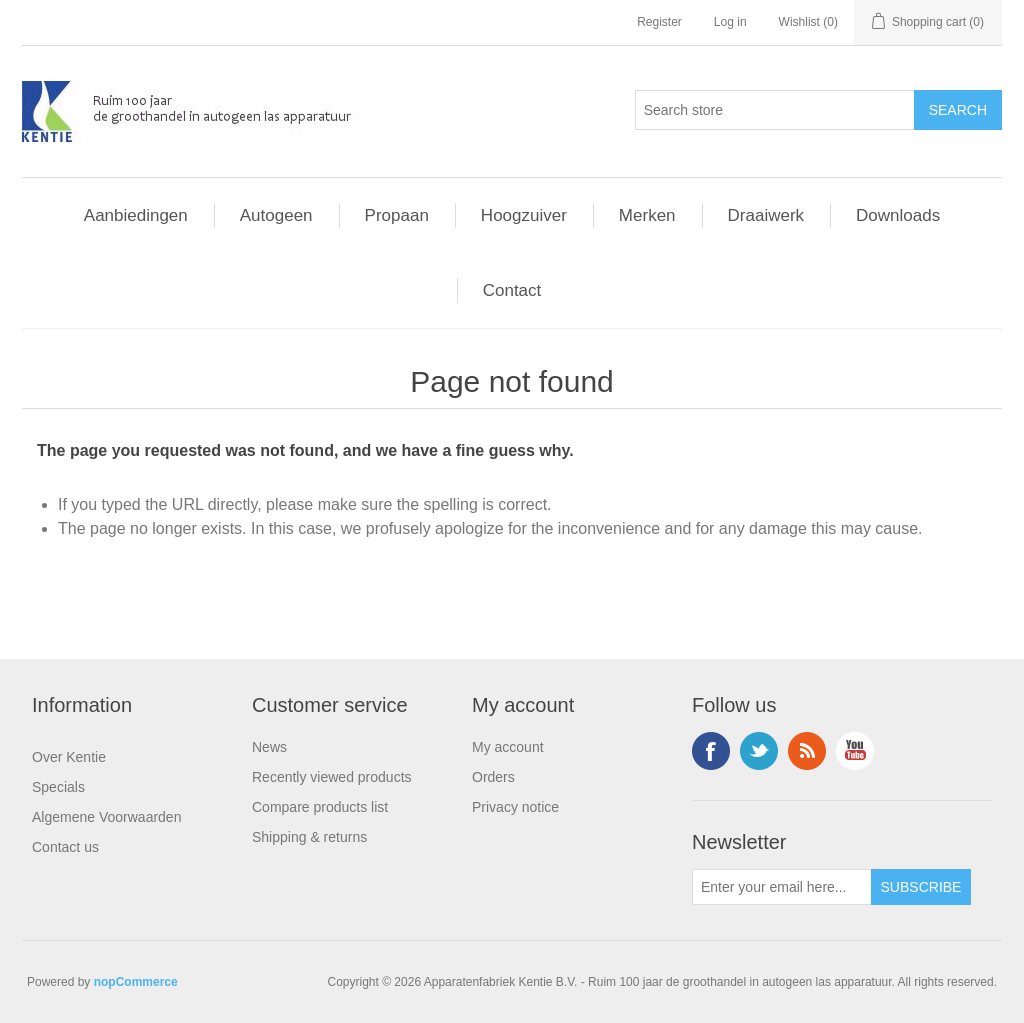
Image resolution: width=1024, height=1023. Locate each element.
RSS (807, 751)
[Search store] (775, 110)
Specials (58, 787)
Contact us (65, 847)
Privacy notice (515, 807)
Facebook (711, 751)
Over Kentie (69, 757)
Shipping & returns (309, 837)
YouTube (855, 751)
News (269, 747)
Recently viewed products (332, 777)
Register (659, 22)
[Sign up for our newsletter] (782, 887)
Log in (730, 22)
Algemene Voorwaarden (106, 817)
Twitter (759, 751)
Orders (493, 777)
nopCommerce (136, 982)
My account (508, 747)
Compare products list (320, 807)
